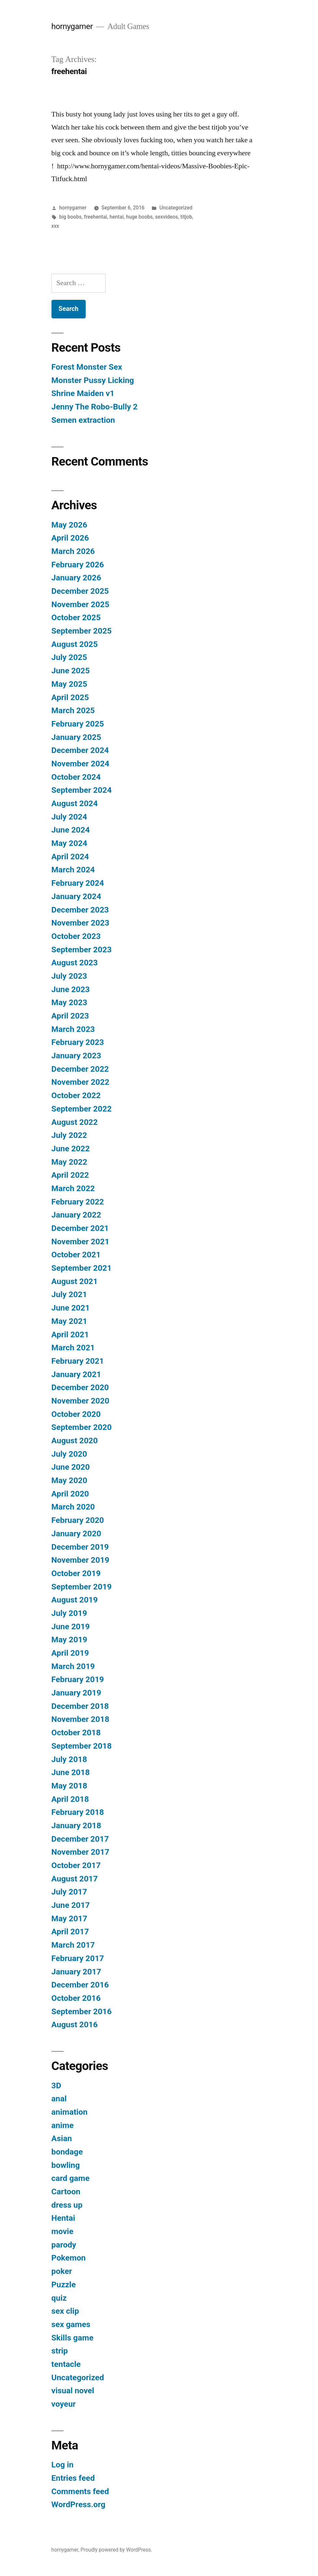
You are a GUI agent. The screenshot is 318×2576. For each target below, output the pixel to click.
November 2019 (80, 1560)
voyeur (63, 2404)
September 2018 (81, 1746)
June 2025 (70, 670)
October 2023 (76, 936)
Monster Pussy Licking (92, 380)
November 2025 (80, 604)
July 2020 (69, 1454)
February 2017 (77, 1958)
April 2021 (70, 1334)
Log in (62, 2464)
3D (56, 2085)
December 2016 (80, 1984)
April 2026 (70, 538)
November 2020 (80, 1400)
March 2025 (73, 710)
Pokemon (68, 2257)
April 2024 (70, 856)
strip (59, 2350)
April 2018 (70, 1799)
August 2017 (74, 1878)
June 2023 (70, 989)
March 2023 (73, 1029)
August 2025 (74, 644)
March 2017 (73, 1945)
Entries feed (73, 2478)
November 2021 (80, 1241)
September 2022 (81, 1108)
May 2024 (69, 843)
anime (62, 2125)
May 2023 (69, 1002)
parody (63, 2244)
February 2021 (77, 1361)
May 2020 (69, 1480)
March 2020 (73, 1506)
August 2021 (74, 1281)
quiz (59, 2298)
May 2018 (69, 1785)
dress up (67, 2205)
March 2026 (73, 551)
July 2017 (69, 1891)
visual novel (72, 2390)
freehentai (95, 217)
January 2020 (76, 1533)
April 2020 (70, 1493)
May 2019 (69, 1639)
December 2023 (80, 909)
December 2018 (80, 1706)
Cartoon (65, 2191)
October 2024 (76, 777)
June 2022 (70, 1148)
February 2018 (77, 1812)
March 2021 (73, 1347)
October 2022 (76, 1095)
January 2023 (76, 1055)
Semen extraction (83, 420)
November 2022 (80, 1082)
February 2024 (77, 883)
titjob (186, 217)
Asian (61, 2138)
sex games (71, 2324)
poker (61, 2271)
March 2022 (73, 1188)
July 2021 (69, 1294)
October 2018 (76, 1732)
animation (69, 2112)
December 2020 (80, 1387)
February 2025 (77, 723)
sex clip (65, 2311)
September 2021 (81, 1268)
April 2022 (70, 1175)
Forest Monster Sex (86, 367)
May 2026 (69, 524)
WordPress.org (78, 2504)
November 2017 (80, 1852)
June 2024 (70, 830)
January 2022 (76, 1214)
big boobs (70, 217)
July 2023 (69, 976)
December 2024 (80, 750)
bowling (65, 2165)
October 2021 (76, 1254)
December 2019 (80, 1547)
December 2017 (80, 1839)
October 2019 (76, 1573)
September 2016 (81, 2011)
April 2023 (70, 1015)
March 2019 (73, 1666)
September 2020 (81, 1427)
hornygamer (72, 26)
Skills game (72, 2337)
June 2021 (70, 1307)
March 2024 (73, 869)
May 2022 (69, 1162)
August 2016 (74, 2024)
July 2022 (69, 1135)
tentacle (66, 2364)
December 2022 (80, 1069)
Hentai (63, 2218)
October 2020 (76, 1414)
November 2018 (80, 1719)
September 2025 (81, 631)
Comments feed (80, 2491)
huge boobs (139, 217)
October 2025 (76, 617)
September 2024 (81, 790)
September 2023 (81, 949)
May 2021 (69, 1321)
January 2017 (76, 1971)
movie (62, 2231)
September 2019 (81, 1586)
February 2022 (77, 1201)
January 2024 (76, 896)
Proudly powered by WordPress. (116, 2550)
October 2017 (76, 1865)
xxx (55, 226)
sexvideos (166, 217)
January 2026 (76, 577)
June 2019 (70, 1626)
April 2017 (70, 1931)
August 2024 (74, 803)
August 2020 (74, 1440)
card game (70, 2178)
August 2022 (74, 1122)
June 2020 (70, 1467)
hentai (116, 217)
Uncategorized (175, 208)
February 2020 (77, 1520)
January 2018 (76, 1825)
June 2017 (70, 1905)
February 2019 (77, 1679)
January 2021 (76, 1374)
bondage (67, 2151)
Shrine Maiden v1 (83, 393)
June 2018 (70, 1772)
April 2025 (70, 697)
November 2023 (80, 923)
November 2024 (80, 763)
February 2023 (77, 1042)
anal (59, 2098)
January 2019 (76, 1692)
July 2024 (69, 816)
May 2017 (69, 1918)
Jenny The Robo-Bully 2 (94, 406)
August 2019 (74, 1599)
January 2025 (76, 737)
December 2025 (80, 591)
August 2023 (74, 962)
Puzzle (63, 2284)
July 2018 (69, 1759)
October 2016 (76, 1998)
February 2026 (77, 564)
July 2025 (69, 657)
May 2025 (69, 684)
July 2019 (69, 1613)
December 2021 (80, 1228)
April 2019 (70, 1653)
